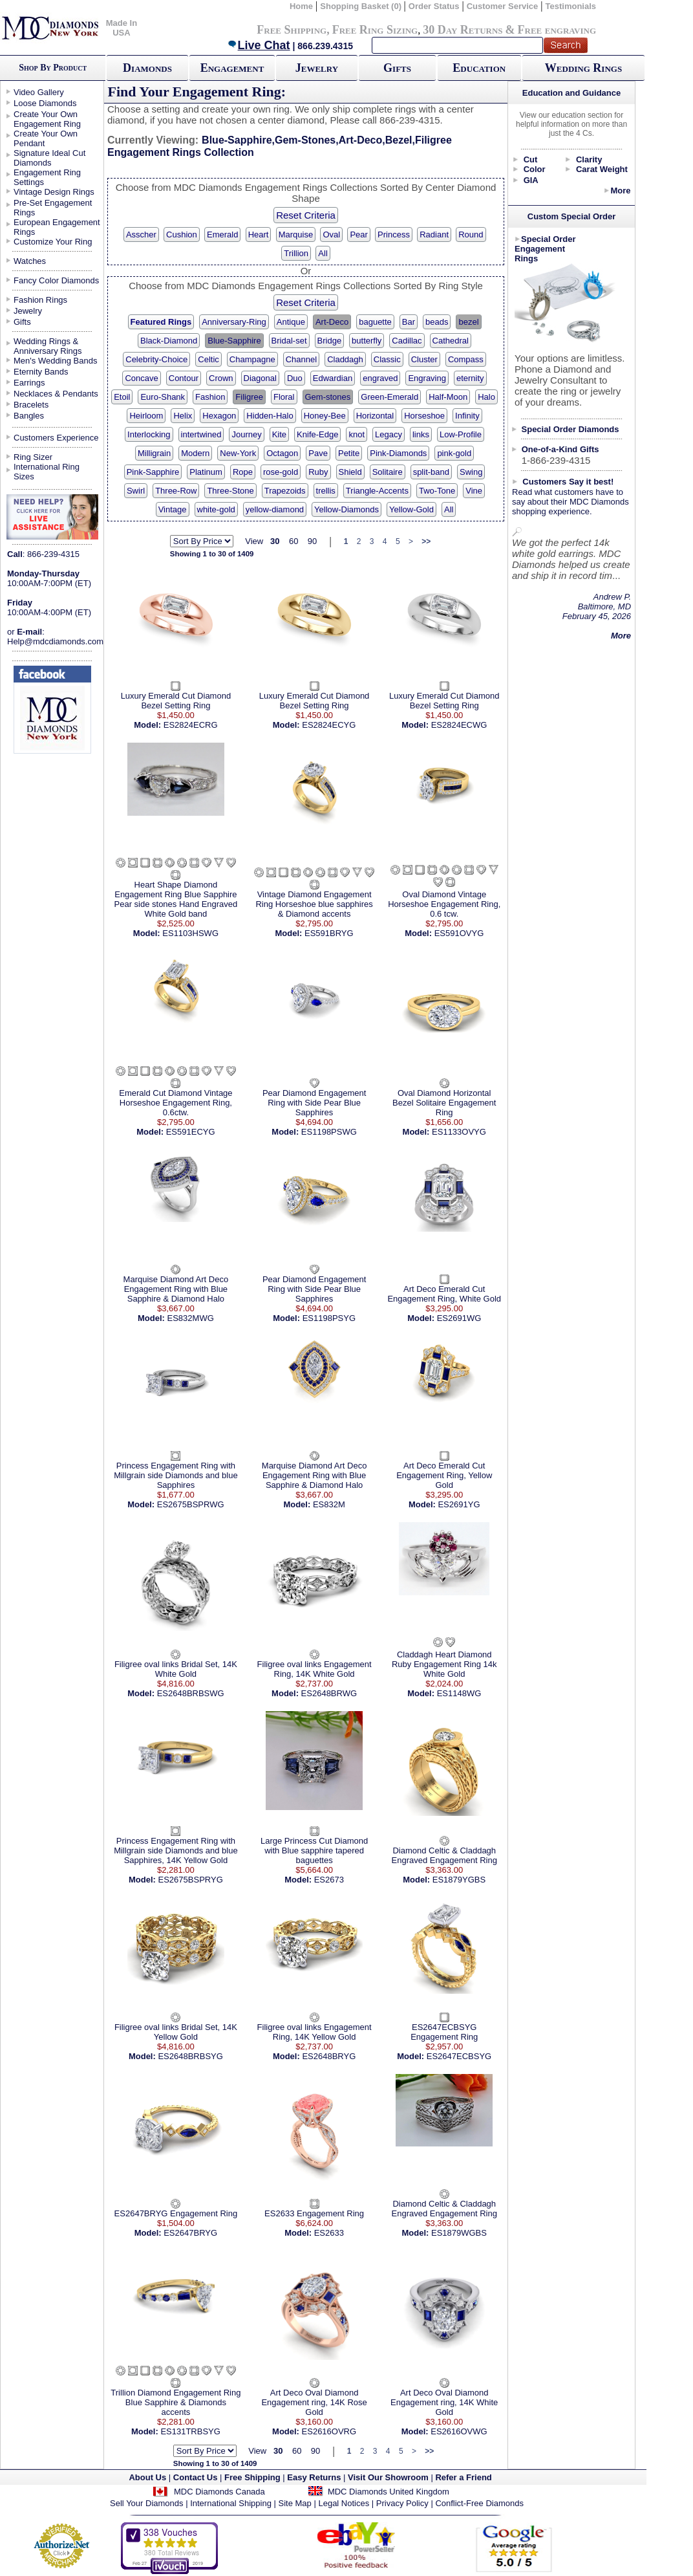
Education (479, 67)
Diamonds (147, 67)
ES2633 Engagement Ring (314, 2213)
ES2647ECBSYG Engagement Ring (444, 2032)
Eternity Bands (41, 372)
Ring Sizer (33, 457)
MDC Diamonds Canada (219, 2491)
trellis (326, 491)
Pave (318, 453)
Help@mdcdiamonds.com (55, 641)
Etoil (122, 397)
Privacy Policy (402, 2503)
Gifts (397, 67)
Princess (394, 234)
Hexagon (219, 415)
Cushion (181, 234)
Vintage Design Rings (54, 192)
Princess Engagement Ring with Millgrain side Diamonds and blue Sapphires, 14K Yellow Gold (176, 1850)
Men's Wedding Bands (55, 361)
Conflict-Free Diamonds (479, 2503)
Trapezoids (285, 491)
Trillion (296, 253)
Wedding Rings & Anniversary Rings (48, 346)
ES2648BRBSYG (190, 2056)
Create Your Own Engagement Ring (47, 119)
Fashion (210, 397)
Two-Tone (437, 491)
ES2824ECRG (191, 725)
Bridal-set (289, 340)
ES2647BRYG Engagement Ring (176, 2213)
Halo (486, 397)
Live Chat (258, 45)
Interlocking (148, 434)
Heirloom (146, 415)
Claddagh (345, 359)
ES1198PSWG (329, 1132)
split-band (431, 472)
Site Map (295, 2503)
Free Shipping (291, 29)
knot (356, 434)
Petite (348, 453)
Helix (182, 415)
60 (293, 541)
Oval (331, 234)
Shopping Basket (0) (361, 6)
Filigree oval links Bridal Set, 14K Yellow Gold (175, 2032)
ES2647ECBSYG (459, 2056)
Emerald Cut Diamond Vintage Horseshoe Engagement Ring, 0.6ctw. (175, 1102)
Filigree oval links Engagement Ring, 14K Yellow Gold (314, 2032)
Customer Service (502, 6)
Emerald (222, 234)
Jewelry (316, 67)
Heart (258, 234)
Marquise (296, 234)
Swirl (136, 491)
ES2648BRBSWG (190, 1693)
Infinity (467, 415)
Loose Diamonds (45, 103)
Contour (183, 378)
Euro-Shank (162, 397)
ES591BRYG (329, 933)
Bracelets (31, 404)
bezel (468, 322)
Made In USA (121, 28)
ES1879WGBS (459, 2233)
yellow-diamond (275, 509)
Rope (243, 472)
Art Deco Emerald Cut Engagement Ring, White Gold (444, 1294)
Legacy (388, 434)
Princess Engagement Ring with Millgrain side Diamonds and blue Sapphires (176, 1475)
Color (535, 169)
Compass (466, 359)
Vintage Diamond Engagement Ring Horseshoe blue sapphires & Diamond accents (313, 904)
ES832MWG (190, 1318)
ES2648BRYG (329, 2056)
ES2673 (329, 1879)
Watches (30, 261)
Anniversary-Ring (234, 322)
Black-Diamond (168, 340)
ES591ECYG (190, 1132)
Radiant (434, 234)
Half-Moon (448, 397)
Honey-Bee (325, 415)
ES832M (329, 1504)
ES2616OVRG (329, 2431)
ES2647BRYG (190, 2233)
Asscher (141, 234)
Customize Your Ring (53, 241)
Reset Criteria (306, 215)
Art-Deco (331, 322)
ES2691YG (459, 1504)
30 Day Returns (462, 29)
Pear (358, 234)
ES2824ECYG (329, 725)
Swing (471, 472)
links (420, 434)
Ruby (318, 472)
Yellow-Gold (411, 509)
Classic (387, 359)
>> (426, 541)
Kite (279, 434)
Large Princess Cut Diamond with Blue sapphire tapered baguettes (314, 1850)
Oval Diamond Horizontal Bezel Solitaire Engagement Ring (444, 1102)
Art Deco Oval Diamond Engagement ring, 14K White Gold (444, 2402)
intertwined (201, 434)
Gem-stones (328, 397)
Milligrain (154, 453)
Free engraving (557, 29)
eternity (470, 378)
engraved (380, 378)
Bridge (329, 340)
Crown (221, 378)
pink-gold (454, 453)
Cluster (424, 359)
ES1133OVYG (459, 1132)
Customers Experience (56, 437)
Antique (291, 322)
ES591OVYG (459, 933)
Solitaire (387, 472)
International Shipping (231, 2503)
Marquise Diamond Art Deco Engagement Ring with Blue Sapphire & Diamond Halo (176, 1289)
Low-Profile (461, 434)
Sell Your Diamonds (146, 2503)
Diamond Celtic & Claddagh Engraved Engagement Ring (444, 1855)
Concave (141, 378)
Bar (408, 322)
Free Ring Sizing (375, 29)
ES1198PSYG (329, 1318)
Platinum (205, 472)
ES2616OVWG (459, 2431)
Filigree (249, 397)
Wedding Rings (583, 67)
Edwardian (332, 378)
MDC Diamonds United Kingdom (388, 2491)
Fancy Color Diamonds (56, 280)
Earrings (29, 382)
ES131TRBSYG (190, 2431)
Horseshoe (424, 415)
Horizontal (375, 415)
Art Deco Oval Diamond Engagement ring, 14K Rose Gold (314, 2402)
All (322, 253)
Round (470, 234)
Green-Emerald (389, 397)
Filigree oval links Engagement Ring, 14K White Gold (314, 1669)
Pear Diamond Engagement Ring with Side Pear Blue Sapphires (314, 1102)
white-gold (216, 509)
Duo (295, 378)
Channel (301, 359)
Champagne (252, 359)
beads (436, 322)
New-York (238, 453)
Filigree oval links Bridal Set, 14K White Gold (175, 1669)
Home (301, 6)
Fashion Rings (40, 300)
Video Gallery (39, 92)
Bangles (29, 415)
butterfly (366, 340)
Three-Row (176, 491)
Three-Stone (230, 491)
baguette (375, 322)
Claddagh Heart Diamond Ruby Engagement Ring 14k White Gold (444, 1664)
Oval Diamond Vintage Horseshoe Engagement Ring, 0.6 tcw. (444, 904)
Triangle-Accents (377, 491)
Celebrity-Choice (156, 359)
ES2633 (329, 2233)
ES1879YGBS (458, 1879)
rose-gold (280, 472)
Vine (473, 491)
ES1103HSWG (190, 933)
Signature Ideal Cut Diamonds (49, 158)
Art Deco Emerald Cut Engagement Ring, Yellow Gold (444, 1475)
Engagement (232, 67)
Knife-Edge (317, 434)
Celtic (208, 359)
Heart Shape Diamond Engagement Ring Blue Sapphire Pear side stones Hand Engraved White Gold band (176, 899)
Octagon (282, 453)
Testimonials (571, 6)
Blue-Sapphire (234, 340)
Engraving (427, 378)
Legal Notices (343, 2503)
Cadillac (406, 340)
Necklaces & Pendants (56, 393)
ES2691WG (459, 1318)
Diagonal (260, 378)
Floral (284, 397)
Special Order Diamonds (570, 429)
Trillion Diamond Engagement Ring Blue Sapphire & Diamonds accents (175, 2402)
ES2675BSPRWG (190, 1504)
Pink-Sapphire (153, 472)
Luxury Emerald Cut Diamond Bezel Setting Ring (176, 700)
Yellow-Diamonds (346, 509)
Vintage (172, 509)
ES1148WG (459, 1693)
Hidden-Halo (269, 415)
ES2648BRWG (329, 1693)
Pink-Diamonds (398, 453)
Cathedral (450, 340)
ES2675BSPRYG (190, 1879)
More (620, 190)
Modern (195, 453)
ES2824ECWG (459, 725)
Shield (350, 472)
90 (312, 541)
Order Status (434, 6)
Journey (246, 434)
